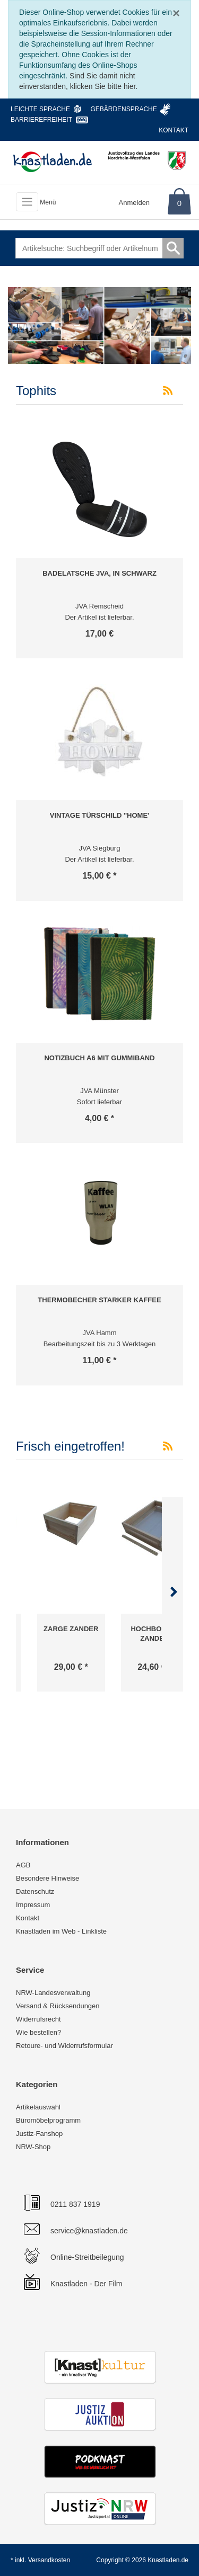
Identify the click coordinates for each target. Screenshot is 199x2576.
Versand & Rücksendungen (58, 2006)
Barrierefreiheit (41, 119)
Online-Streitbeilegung (87, 2257)
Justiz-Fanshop (39, 2133)
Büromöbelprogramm (48, 2120)
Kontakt (173, 130)
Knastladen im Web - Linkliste (61, 1931)
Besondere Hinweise (47, 1878)
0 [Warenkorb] (179, 203)
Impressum (33, 1905)
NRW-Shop (33, 2147)
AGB (23, 1865)
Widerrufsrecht (38, 2019)
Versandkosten (49, 2560)
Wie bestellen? (38, 2032)
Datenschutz (35, 1891)
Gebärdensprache (123, 109)
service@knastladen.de (89, 2230)
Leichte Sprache (40, 109)
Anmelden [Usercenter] (134, 203)
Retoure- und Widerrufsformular (64, 2046)
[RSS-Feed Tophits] (167, 390)
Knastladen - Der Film (86, 2283)
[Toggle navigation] (27, 201)
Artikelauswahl (38, 2107)
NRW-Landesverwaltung (53, 1993)
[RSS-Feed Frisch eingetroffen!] (167, 1446)
